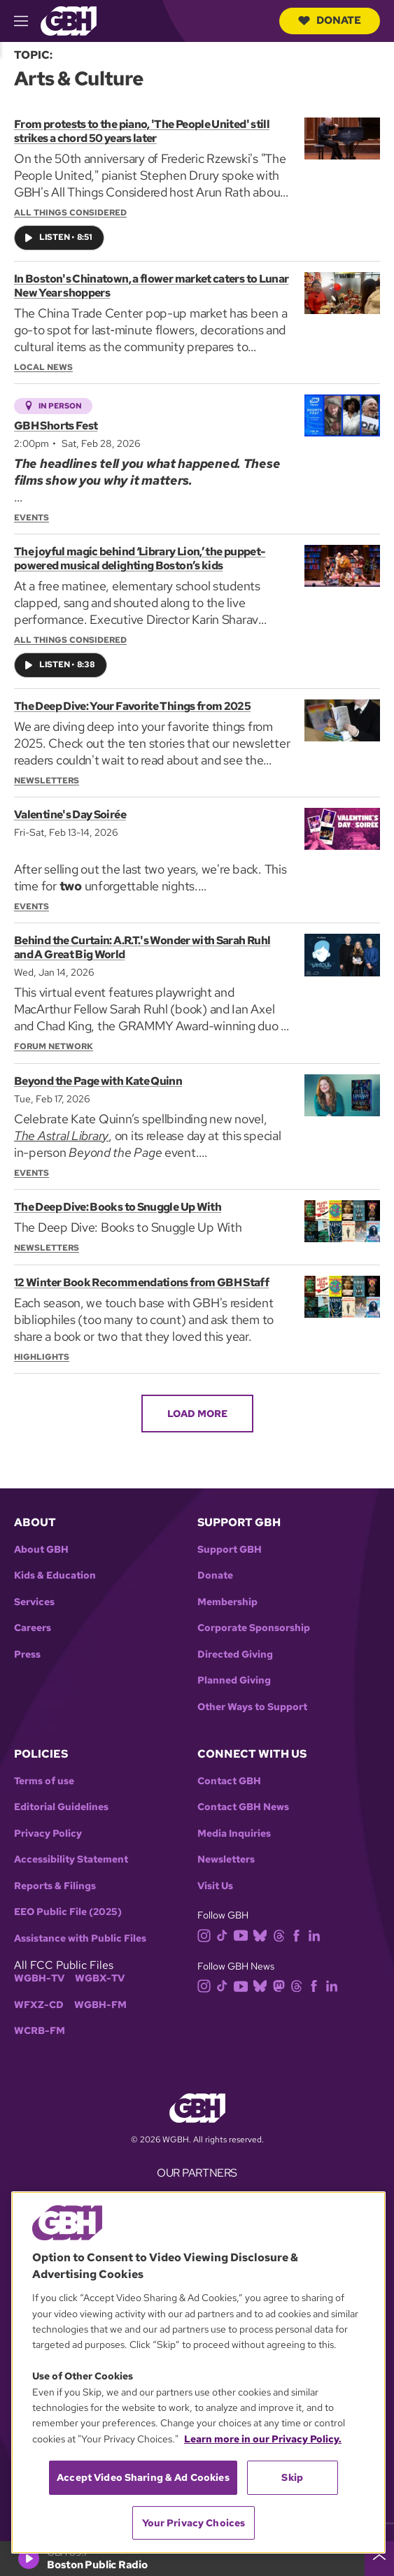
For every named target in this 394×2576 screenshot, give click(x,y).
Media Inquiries (234, 1834)
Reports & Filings (55, 1886)
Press (27, 1654)
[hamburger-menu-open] (27, 21)
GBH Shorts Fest (55, 425)
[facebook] (299, 1934)
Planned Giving (234, 1680)
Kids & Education (55, 1575)
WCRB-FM (39, 2031)
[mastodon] (281, 1985)
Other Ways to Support (252, 1707)
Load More (197, 1413)
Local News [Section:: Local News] (43, 367)
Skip (292, 2477)
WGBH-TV (39, 1978)
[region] (198, 2372)
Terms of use (44, 1781)
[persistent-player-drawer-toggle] (379, 2558)
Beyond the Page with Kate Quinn (98, 1081)
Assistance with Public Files (80, 1938)
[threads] (281, 1934)
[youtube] (243, 1934)
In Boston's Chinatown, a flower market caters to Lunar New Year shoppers (151, 285)
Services (34, 1602)
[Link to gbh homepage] (69, 20)
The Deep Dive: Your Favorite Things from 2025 (132, 706)
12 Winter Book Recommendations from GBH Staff (141, 1282)
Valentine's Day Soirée (70, 814)
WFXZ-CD (39, 2005)
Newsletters (226, 1859)
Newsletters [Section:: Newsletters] (46, 780)
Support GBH (229, 1550)
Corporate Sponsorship (253, 1628)
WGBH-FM (100, 2005)
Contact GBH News (243, 1807)
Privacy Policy (48, 1834)
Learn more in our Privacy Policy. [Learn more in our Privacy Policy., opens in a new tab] (263, 2439)
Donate (329, 20)
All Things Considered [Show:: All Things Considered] (70, 212)
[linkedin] (317, 1934)
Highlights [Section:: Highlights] (41, 1356)
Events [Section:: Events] (31, 517)
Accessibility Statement (71, 1859)
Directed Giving (235, 1654)
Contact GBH (229, 1781)
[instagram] (207, 1934)
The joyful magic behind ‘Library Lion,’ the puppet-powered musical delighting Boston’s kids (139, 558)
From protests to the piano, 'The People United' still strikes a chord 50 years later (141, 131)
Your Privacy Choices (194, 2523)
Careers (32, 1628)
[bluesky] (262, 1934)
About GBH (41, 1550)
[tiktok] (225, 1934)
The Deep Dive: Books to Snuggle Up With (117, 1207)
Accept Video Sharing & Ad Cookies (143, 2477)
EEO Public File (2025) (68, 1912)
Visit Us (215, 1886)
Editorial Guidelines (61, 1807)
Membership (227, 1602)
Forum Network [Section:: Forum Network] (53, 1047)
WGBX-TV (100, 1978)
